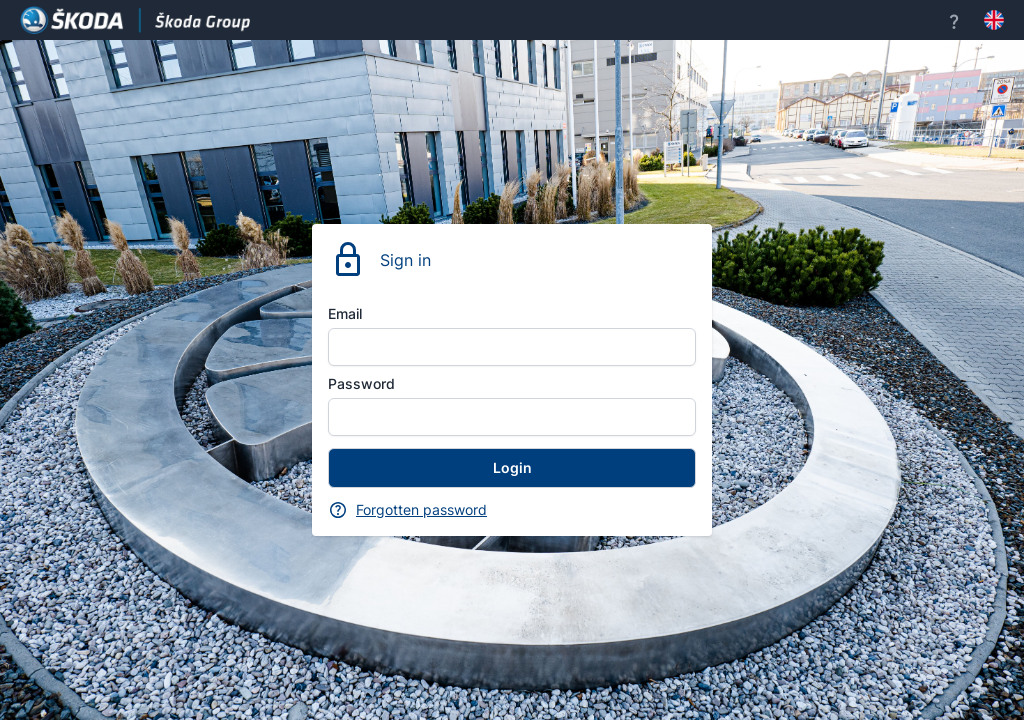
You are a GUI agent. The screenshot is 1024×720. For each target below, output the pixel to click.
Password (361, 383)
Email (345, 313)
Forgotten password (421, 509)
